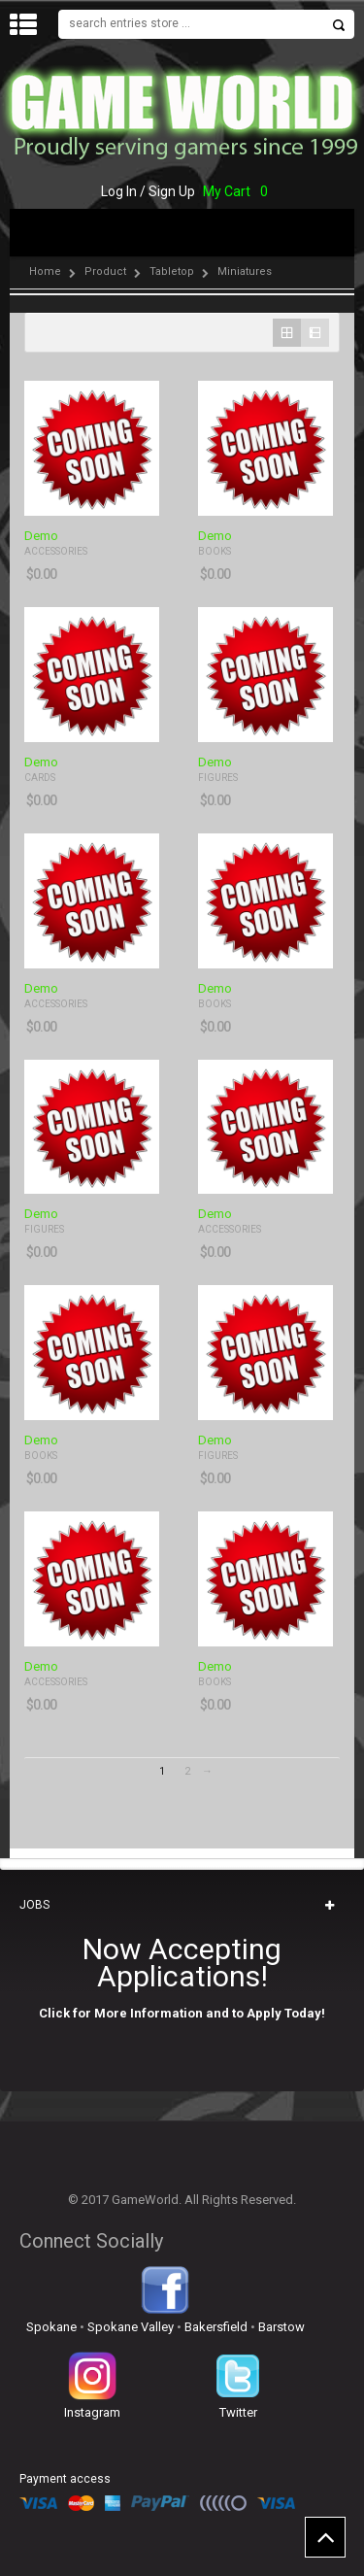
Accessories (55, 551)
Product (105, 271)
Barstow (281, 2327)
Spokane (51, 2327)
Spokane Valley (130, 2327)
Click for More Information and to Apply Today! (182, 2013)
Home (45, 271)
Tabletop (171, 271)
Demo (41, 536)
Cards (39, 777)
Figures (218, 777)
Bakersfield (216, 2327)
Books (214, 551)
